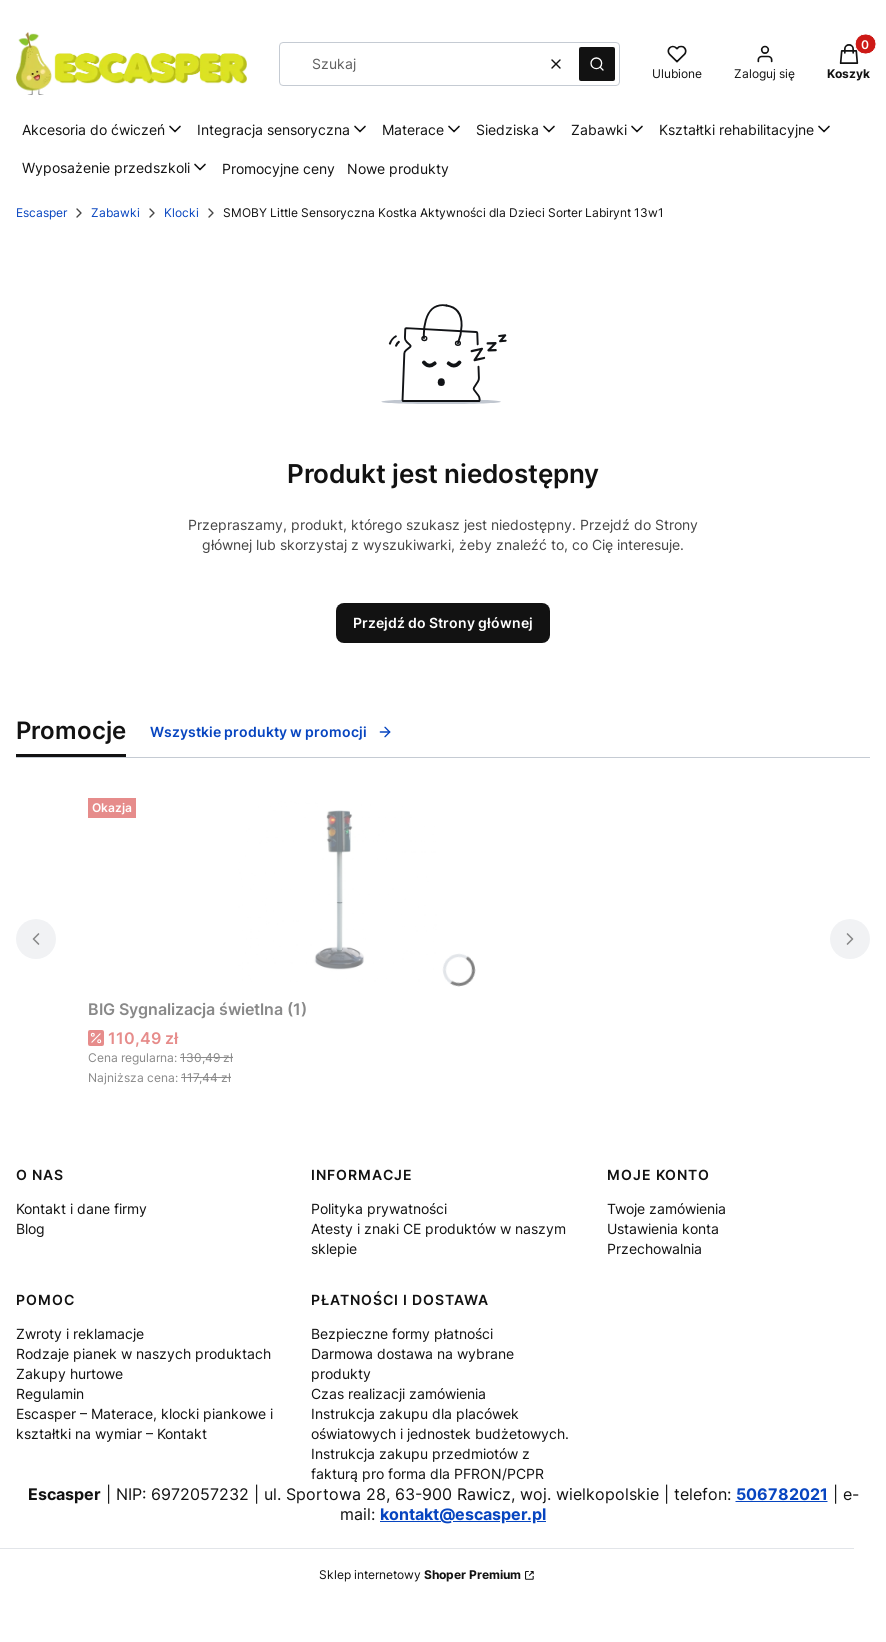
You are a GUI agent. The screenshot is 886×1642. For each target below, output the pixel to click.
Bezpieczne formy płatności (402, 1333)
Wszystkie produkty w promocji (271, 731)
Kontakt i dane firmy (81, 1208)
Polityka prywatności (379, 1208)
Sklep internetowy (420, 1574)
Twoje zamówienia (666, 1208)
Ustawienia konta (663, 1228)
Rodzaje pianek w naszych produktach (143, 1353)
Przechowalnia (654, 1248)
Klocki (181, 212)
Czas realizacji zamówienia (398, 1393)
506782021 (782, 1494)
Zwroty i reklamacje (80, 1333)
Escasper (41, 212)
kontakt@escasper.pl (463, 1514)
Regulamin (50, 1393)
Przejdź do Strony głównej (443, 622)
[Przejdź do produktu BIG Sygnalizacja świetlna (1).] (338, 890)
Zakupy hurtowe (69, 1373)
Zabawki (115, 212)
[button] (597, 64)
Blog (30, 1228)
